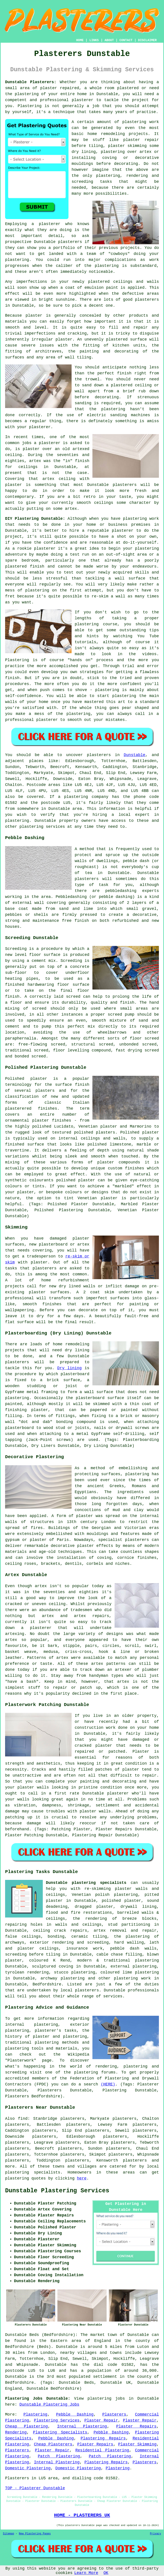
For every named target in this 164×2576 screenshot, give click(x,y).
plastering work (140, 122)
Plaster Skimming (137, 2444)
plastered (98, 281)
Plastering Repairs (103, 2438)
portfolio (64, 248)
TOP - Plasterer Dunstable (35, 2488)
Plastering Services (57, 2420)
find (22, 2118)
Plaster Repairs (136, 2426)
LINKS (94, 40)
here (81, 2178)
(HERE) (108, 2084)
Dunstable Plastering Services (57, 2190)
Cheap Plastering (26, 2426)
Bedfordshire (47, 1984)
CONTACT (126, 40)
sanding (83, 403)
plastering (107, 266)
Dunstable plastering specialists (86, 1883)
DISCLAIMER (147, 40)
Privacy (155, 2533)
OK (105, 2573)
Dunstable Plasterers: (30, 82)
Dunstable (134, 755)
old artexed (75, 449)
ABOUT (109, 40)
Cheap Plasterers (53, 2444)
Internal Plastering (82, 2426)
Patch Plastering (59, 2456)
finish (82, 461)
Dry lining (69, 1368)
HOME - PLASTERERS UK (82, 2515)
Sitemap (8, 2533)
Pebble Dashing (75, 2414)
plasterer (82, 100)
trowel (92, 379)
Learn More (86, 2573)
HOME (80, 40)
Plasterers (114, 2414)
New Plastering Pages (35, 2533)
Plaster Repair (101, 2420)
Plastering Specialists (60, 2432)
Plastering (29, 106)
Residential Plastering (102, 2450)
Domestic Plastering (28, 2468)
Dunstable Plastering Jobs (49, 2404)
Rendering (16, 2432)
